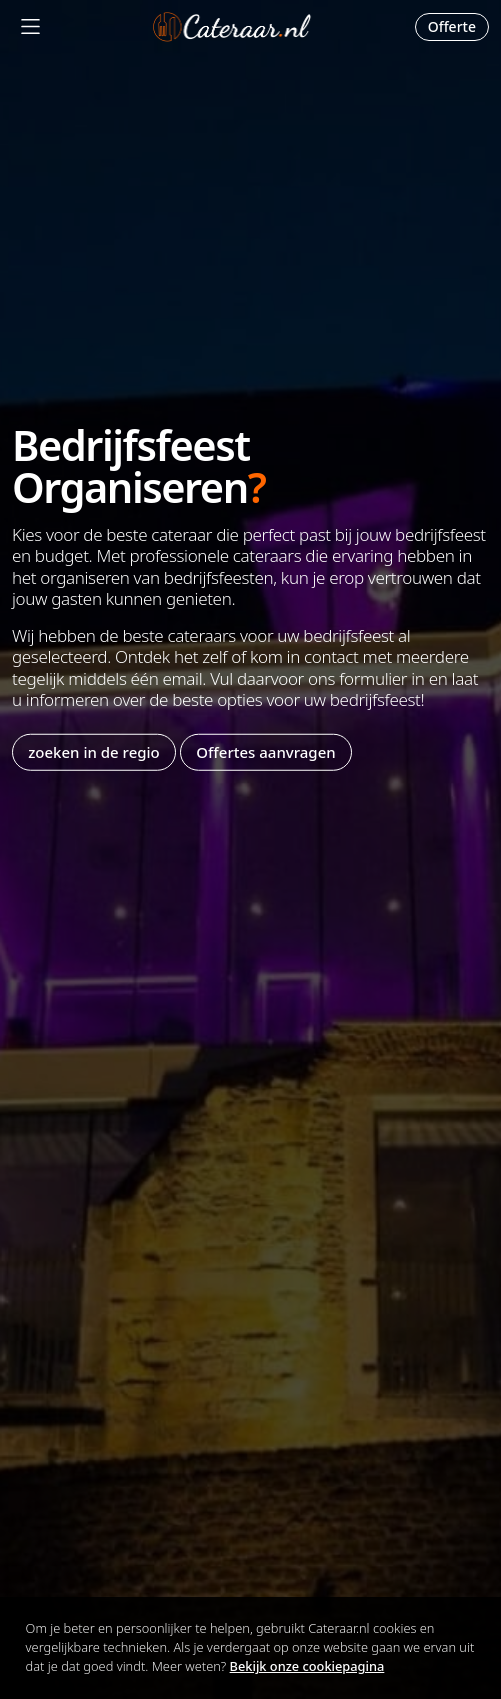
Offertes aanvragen (265, 752)
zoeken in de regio (94, 752)
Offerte (452, 26)
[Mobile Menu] (30, 26)
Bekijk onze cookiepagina (307, 1666)
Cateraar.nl (232, 27)
